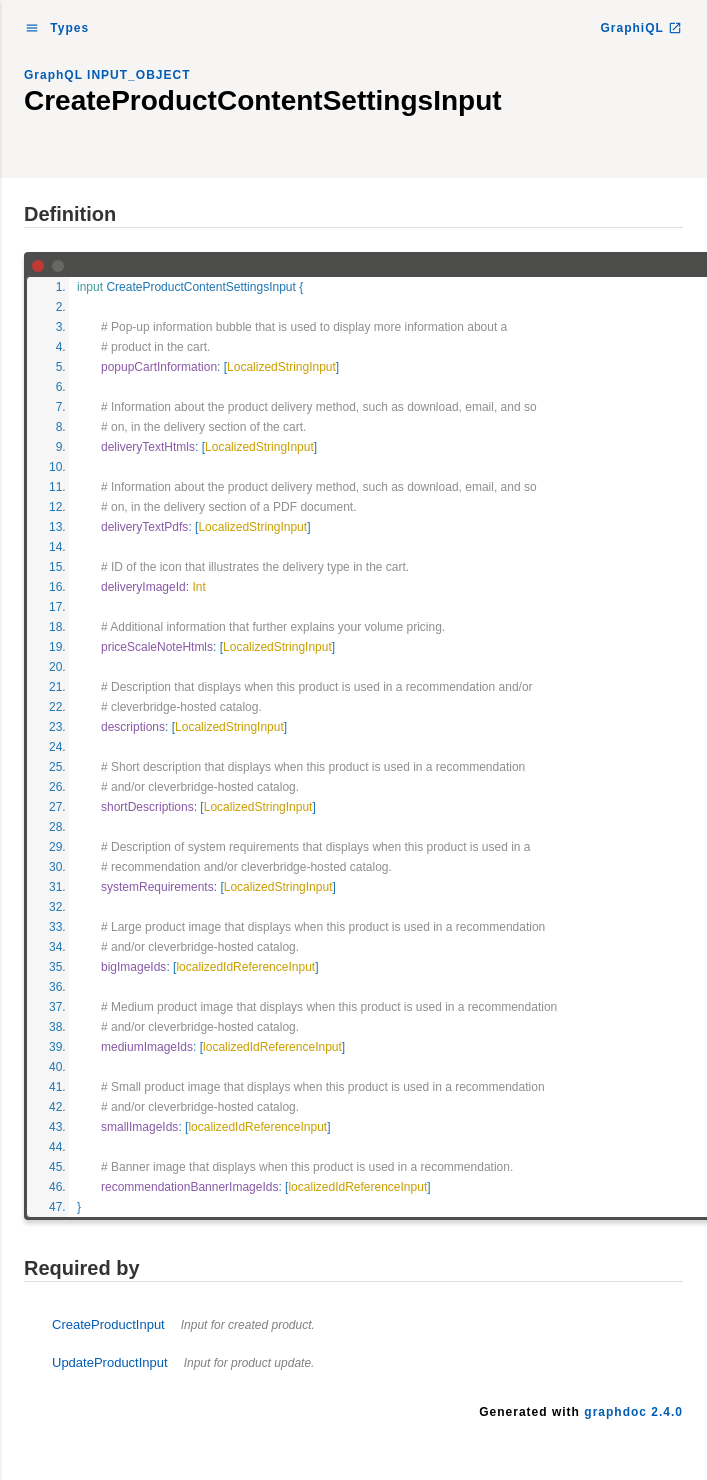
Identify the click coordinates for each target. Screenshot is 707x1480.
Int (198, 587)
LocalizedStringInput (281, 367)
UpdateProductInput (183, 1362)
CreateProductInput (183, 1324)
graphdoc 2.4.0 (633, 1412)
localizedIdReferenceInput (245, 967)
